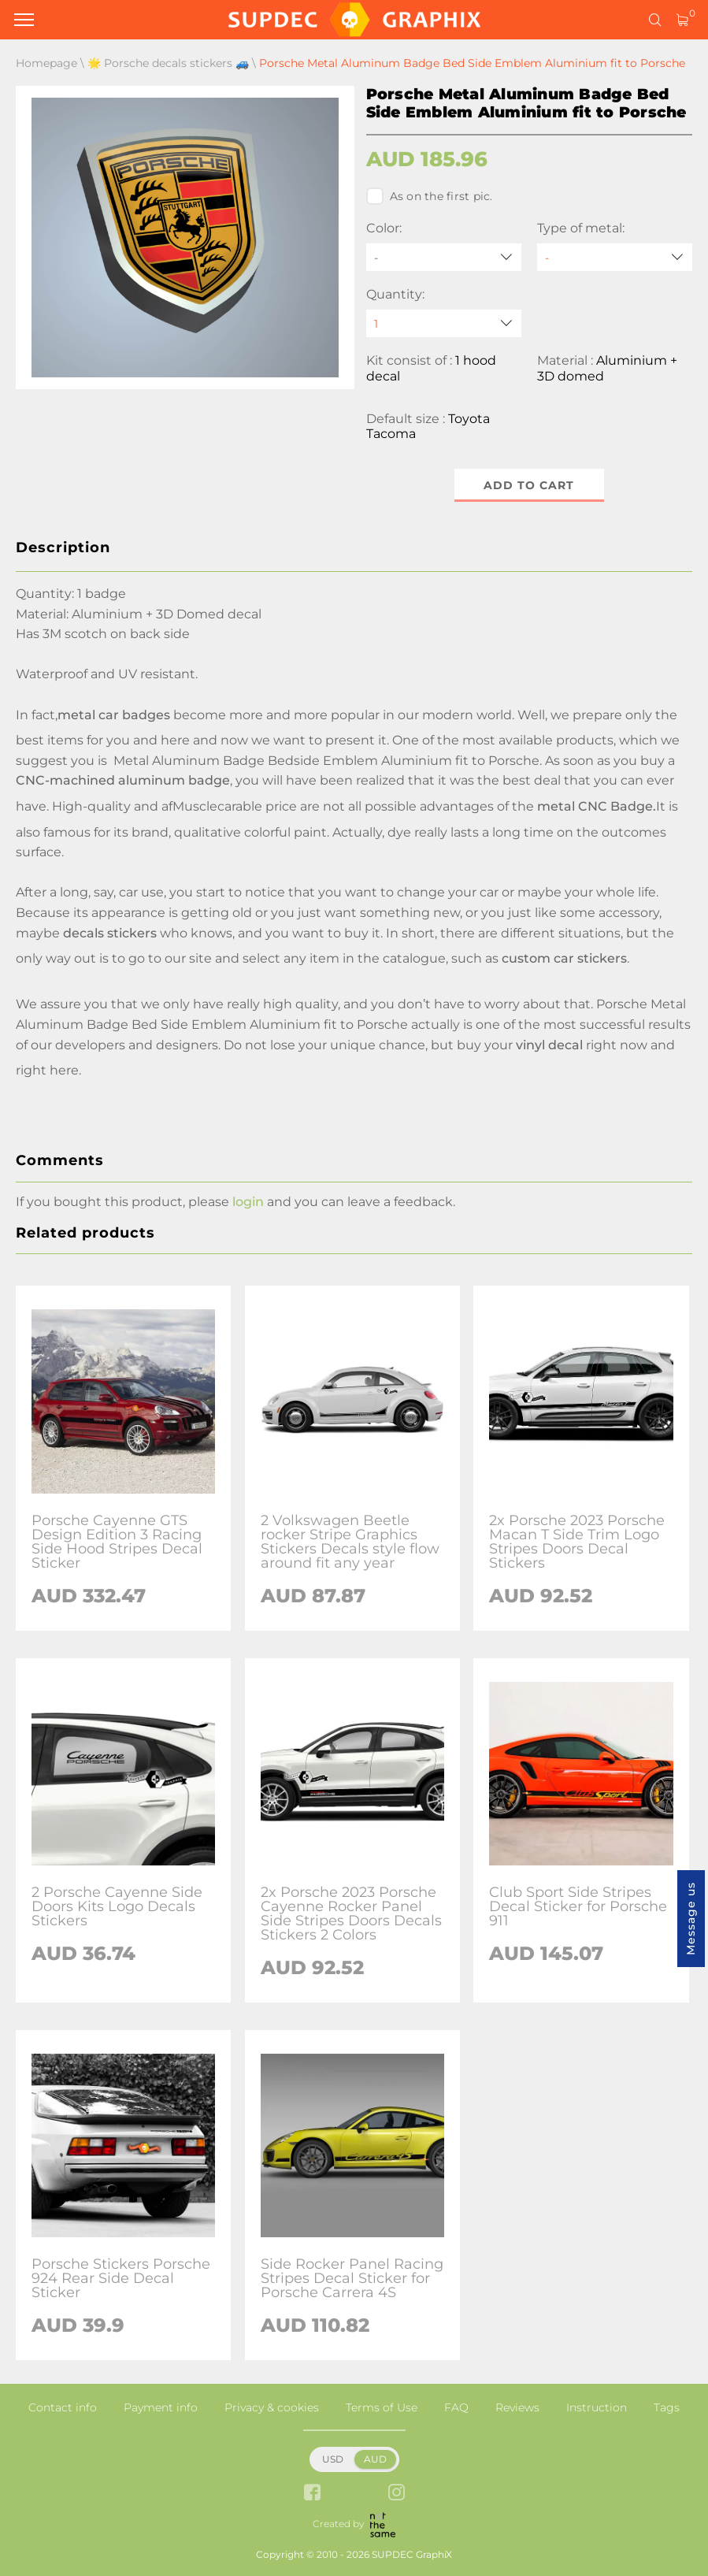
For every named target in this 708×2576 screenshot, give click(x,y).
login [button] (248, 1201)
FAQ (456, 2407)
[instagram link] (396, 2494)
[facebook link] (312, 2494)
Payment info (161, 2407)
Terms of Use (381, 2407)
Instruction (596, 2407)
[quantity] (443, 323)
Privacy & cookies (271, 2407)
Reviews (517, 2407)
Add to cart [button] (529, 485)
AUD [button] (375, 2459)
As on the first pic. (429, 196)
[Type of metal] (614, 257)
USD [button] (332, 2459)
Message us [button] (691, 1918)
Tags (667, 2407)
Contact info (62, 2407)
